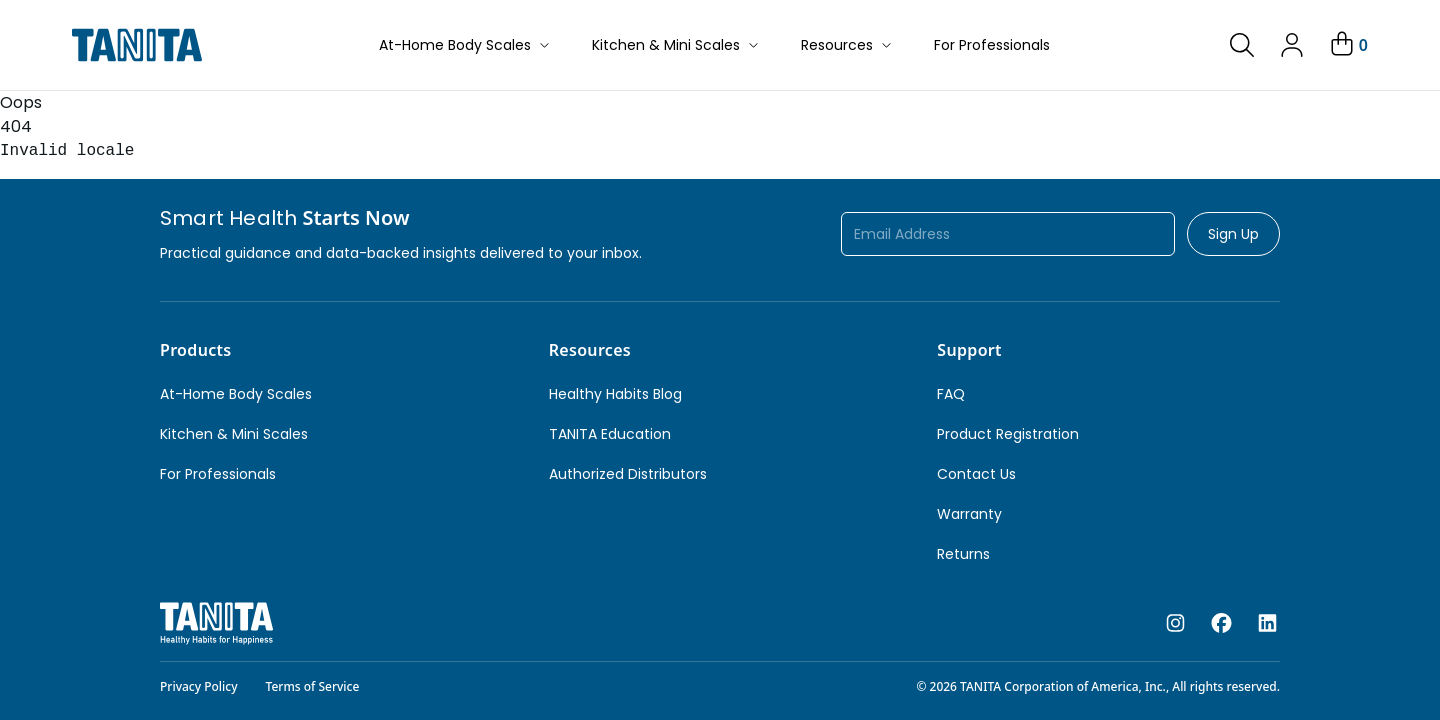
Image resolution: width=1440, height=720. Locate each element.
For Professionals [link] (218, 474)
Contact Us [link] (976, 474)
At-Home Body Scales (465, 45)
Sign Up (1233, 234)
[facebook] (1221, 624)
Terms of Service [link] (313, 686)
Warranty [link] (969, 514)
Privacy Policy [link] (199, 686)
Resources (847, 45)
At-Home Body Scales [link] (236, 394)
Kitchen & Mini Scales (676, 45)
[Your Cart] (1347, 45)
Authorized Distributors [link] (628, 474)
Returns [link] (963, 554)
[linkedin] (1267, 624)
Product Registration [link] (1008, 434)
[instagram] (1175, 624)
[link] (1242, 45)
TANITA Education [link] (610, 434)
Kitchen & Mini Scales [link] (234, 434)
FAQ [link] (951, 394)
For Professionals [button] (992, 45)
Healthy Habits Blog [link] (615, 394)
